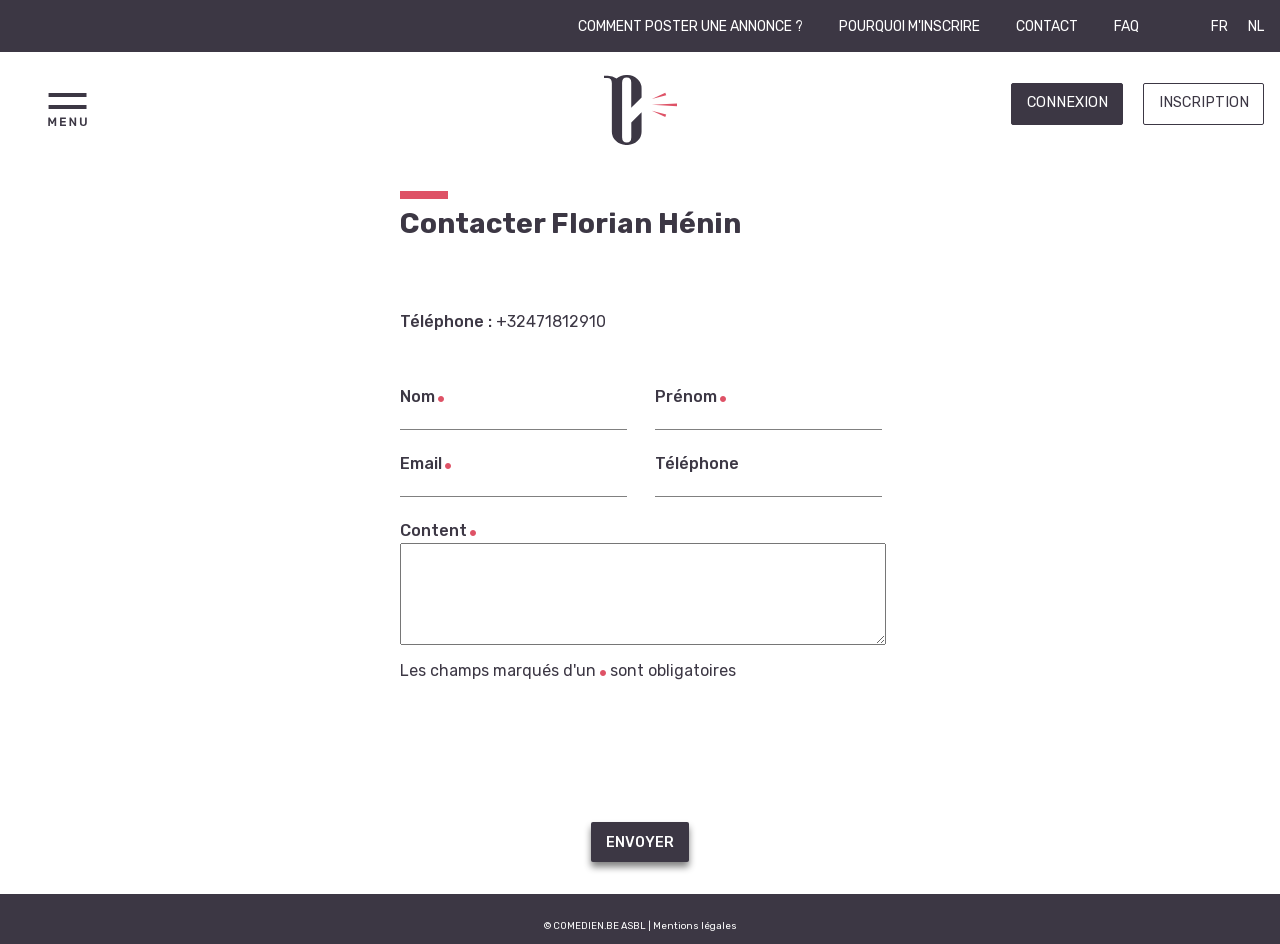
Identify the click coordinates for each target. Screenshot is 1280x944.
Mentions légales (695, 925)
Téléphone (697, 463)
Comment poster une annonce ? (690, 26)
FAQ (1126, 26)
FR (1219, 26)
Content (433, 530)
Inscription (1204, 102)
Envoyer (640, 842)
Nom (417, 396)
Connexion (1067, 102)
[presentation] (640, 751)
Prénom (686, 396)
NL (1256, 26)
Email (421, 463)
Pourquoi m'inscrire (909, 26)
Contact (1047, 26)
